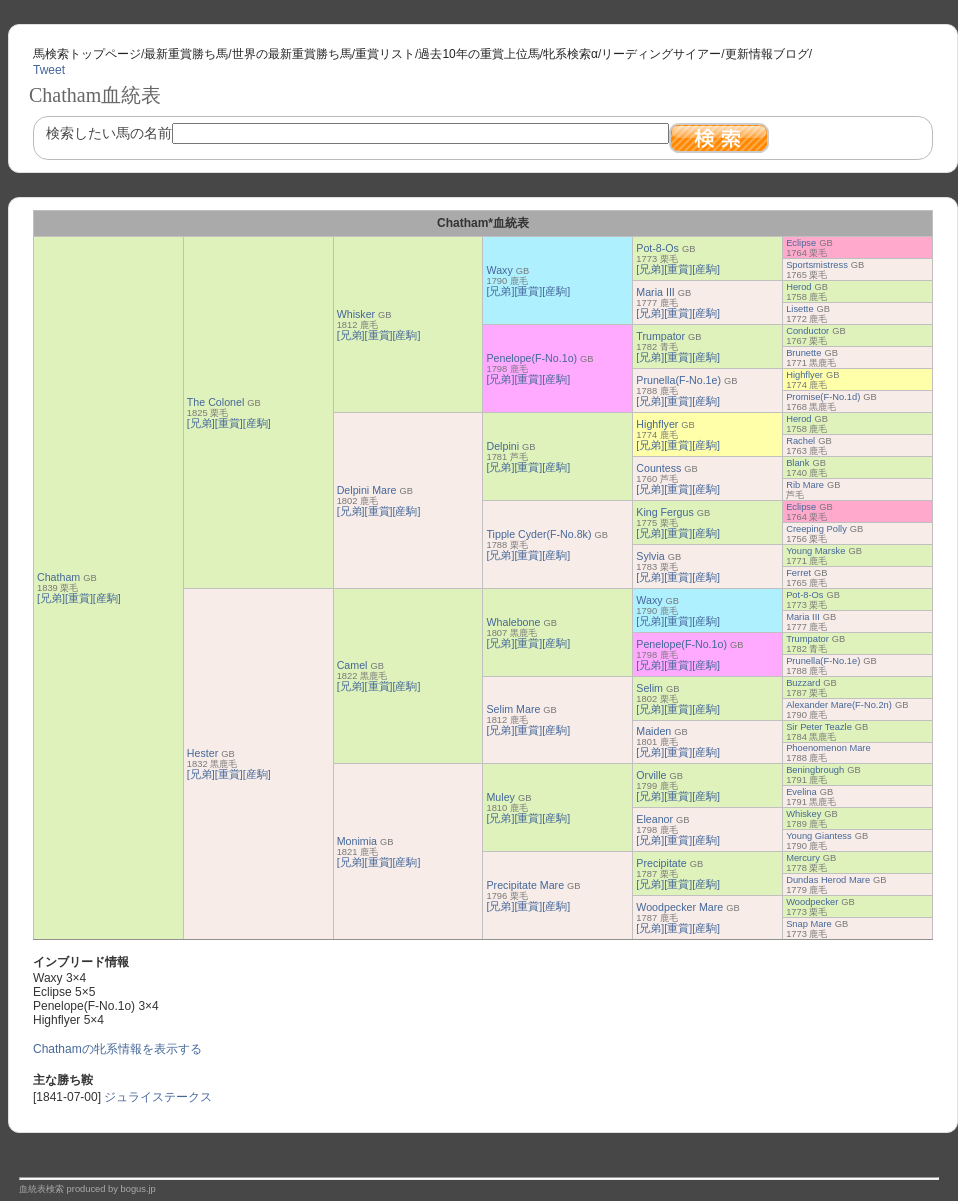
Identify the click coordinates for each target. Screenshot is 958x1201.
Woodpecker (812, 902)
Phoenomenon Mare (828, 748)
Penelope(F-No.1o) (531, 358)
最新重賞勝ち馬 (186, 54)
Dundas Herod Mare (828, 880)
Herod (798, 287)
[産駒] (107, 598)
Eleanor (654, 819)
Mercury (803, 858)
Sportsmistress (817, 265)
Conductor (807, 331)
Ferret (798, 573)
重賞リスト (385, 54)
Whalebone (513, 622)
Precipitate (661, 863)
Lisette (799, 309)
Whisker (356, 314)
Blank (797, 463)
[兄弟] (51, 598)
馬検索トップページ (87, 54)
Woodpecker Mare (679, 907)
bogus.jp (138, 1189)
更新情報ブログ (767, 54)
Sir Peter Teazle (819, 727)
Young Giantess (819, 836)
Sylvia (650, 556)
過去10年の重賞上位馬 (478, 54)
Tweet (49, 70)
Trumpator (660, 336)
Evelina (801, 792)
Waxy (499, 270)
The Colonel (215, 402)
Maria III (655, 292)
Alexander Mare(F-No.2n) (839, 705)
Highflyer (804, 375)
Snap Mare (809, 924)
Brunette (803, 353)
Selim (649, 688)
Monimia (357, 841)
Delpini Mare (367, 490)
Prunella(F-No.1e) (678, 380)
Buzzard (803, 683)
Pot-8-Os (657, 248)
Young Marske (815, 551)
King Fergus (664, 512)
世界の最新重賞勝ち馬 (292, 54)
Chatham (58, 577)
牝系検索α (570, 54)
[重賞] (79, 598)
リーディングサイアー (661, 54)
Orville (651, 775)
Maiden (653, 731)
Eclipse (801, 243)
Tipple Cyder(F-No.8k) (538, 534)
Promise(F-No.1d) (823, 397)
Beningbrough (815, 770)
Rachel (800, 441)
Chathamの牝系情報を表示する (117, 1049)
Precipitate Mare (525, 885)
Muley (500, 797)
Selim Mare (513, 709)
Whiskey (803, 814)
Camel (352, 665)
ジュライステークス (158, 1097)
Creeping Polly (816, 529)
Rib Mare (805, 485)
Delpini (502, 446)
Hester (202, 753)
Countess (658, 468)
